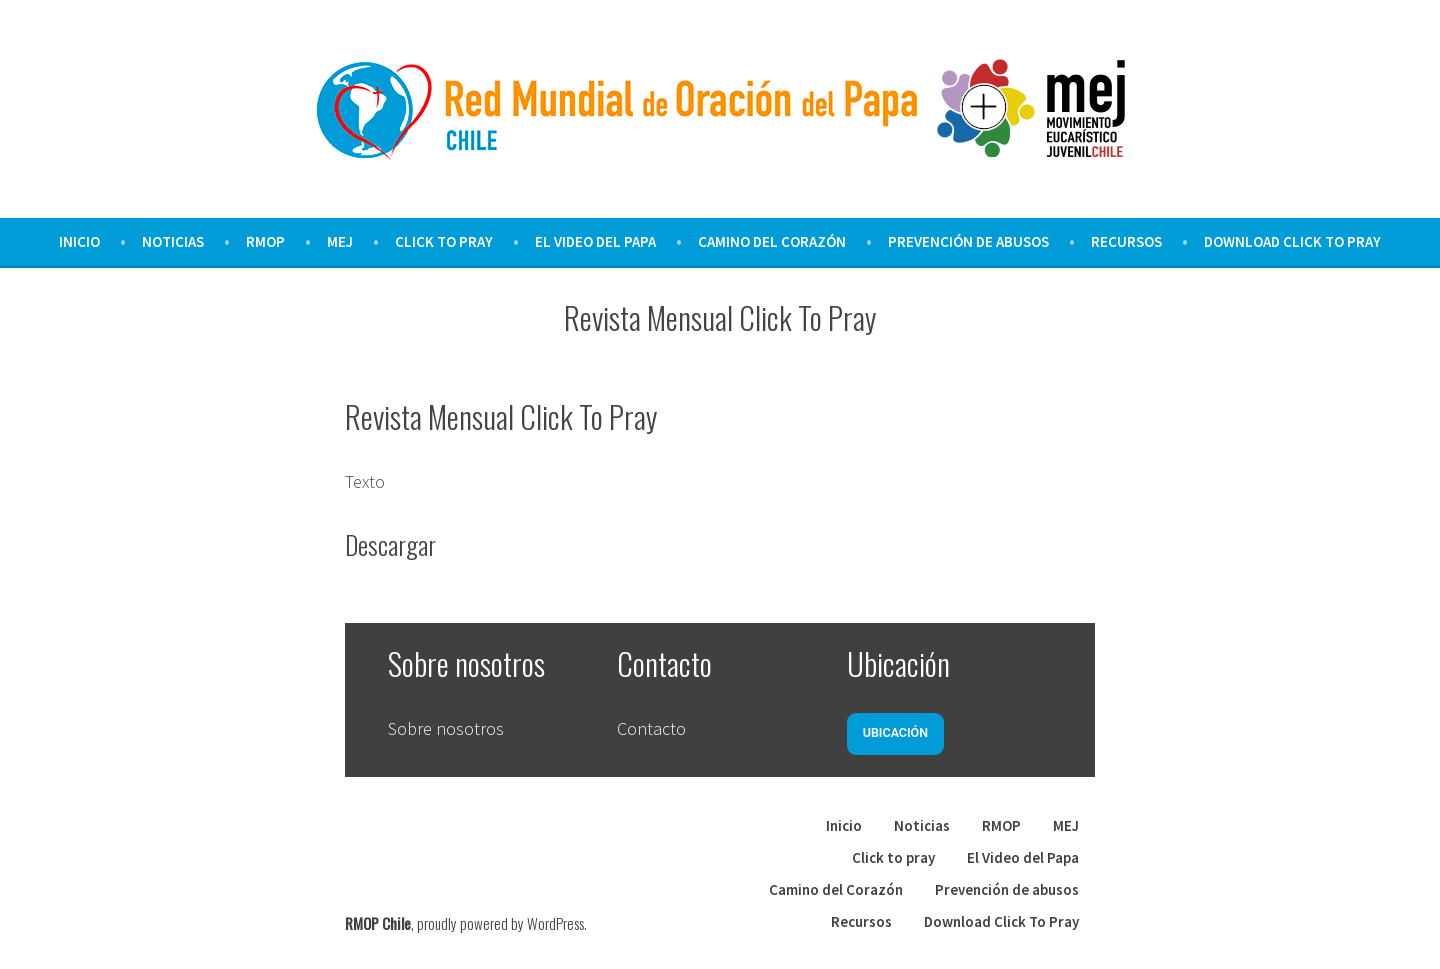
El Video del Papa (595, 241)
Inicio (79, 241)
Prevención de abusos (968, 241)
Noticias (173, 241)
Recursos (1126, 241)
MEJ (340, 241)
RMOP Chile (378, 923)
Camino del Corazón (772, 241)
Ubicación (895, 732)
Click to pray (444, 241)
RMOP (265, 241)
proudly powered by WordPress (500, 923)
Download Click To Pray (1292, 241)
